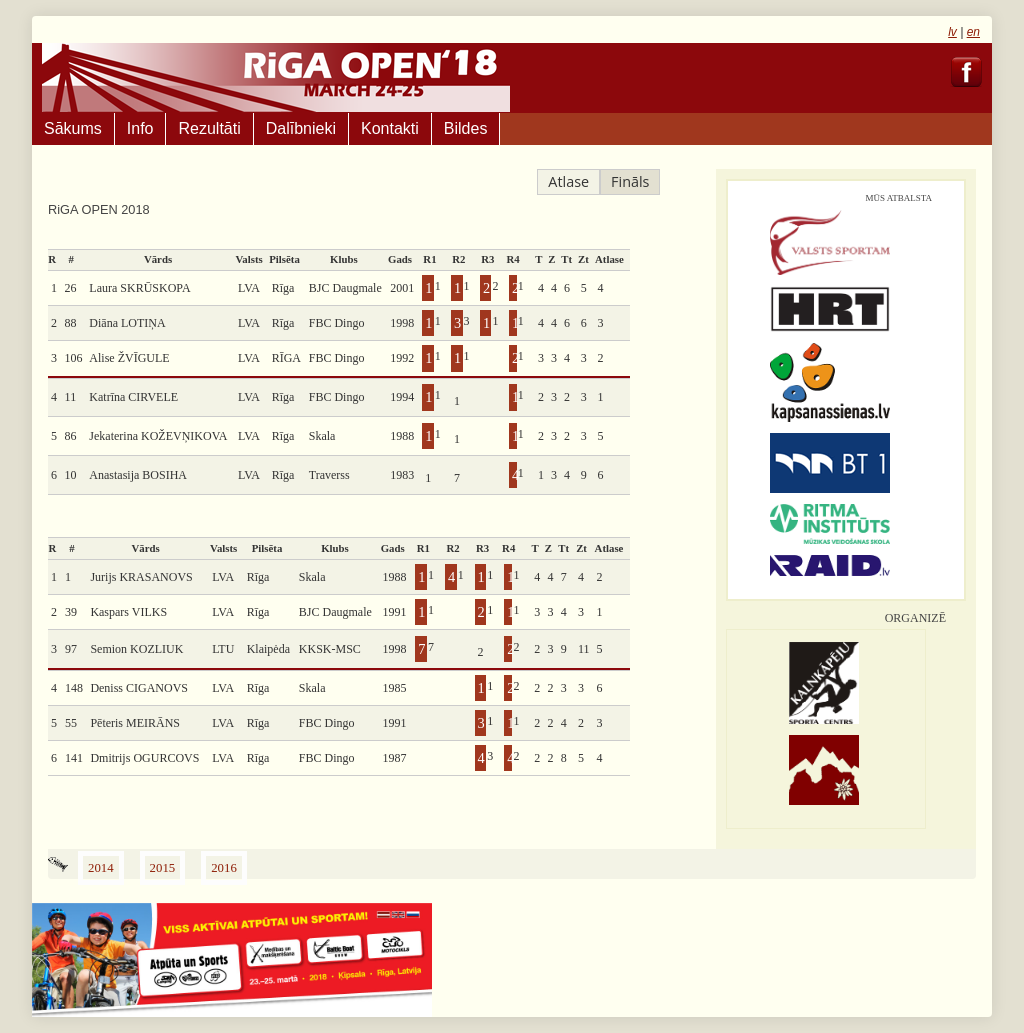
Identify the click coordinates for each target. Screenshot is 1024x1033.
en (973, 32)
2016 (224, 868)
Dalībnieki (301, 128)
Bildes (466, 128)
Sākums (73, 128)
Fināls (630, 181)
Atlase (568, 181)
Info (140, 128)
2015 (163, 868)
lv (952, 32)
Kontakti (390, 128)
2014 (101, 868)
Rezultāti (209, 128)
